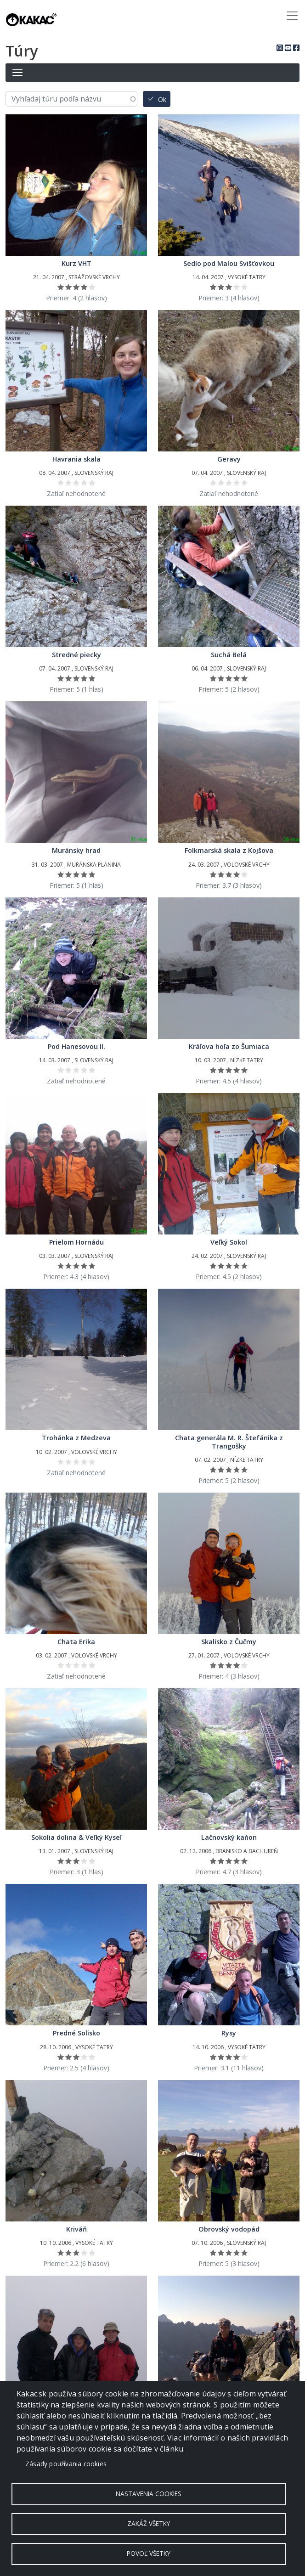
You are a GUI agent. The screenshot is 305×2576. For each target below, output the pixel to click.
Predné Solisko (76, 2033)
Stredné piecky (76, 655)
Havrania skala (76, 459)
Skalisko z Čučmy (228, 1642)
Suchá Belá (229, 655)
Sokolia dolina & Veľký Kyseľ (76, 1837)
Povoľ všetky (148, 2553)
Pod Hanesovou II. (76, 1046)
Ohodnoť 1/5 (61, 286)
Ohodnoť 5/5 (92, 286)
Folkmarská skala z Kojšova (229, 850)
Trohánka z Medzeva (76, 1438)
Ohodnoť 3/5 (76, 286)
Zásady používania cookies (66, 2463)
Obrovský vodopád (229, 2229)
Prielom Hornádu (76, 1242)
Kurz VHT (76, 263)
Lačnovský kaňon (229, 1837)
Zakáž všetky (148, 2523)
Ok (162, 100)
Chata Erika (76, 1642)
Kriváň (76, 2229)
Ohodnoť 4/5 (84, 286)
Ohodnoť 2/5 (69, 286)
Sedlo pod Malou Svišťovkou (228, 263)
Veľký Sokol (228, 1242)
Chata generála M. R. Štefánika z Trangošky (229, 1442)
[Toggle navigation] (292, 16)
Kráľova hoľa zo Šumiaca (229, 1046)
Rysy (228, 2033)
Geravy (229, 459)
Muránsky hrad (76, 850)
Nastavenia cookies (148, 2493)
